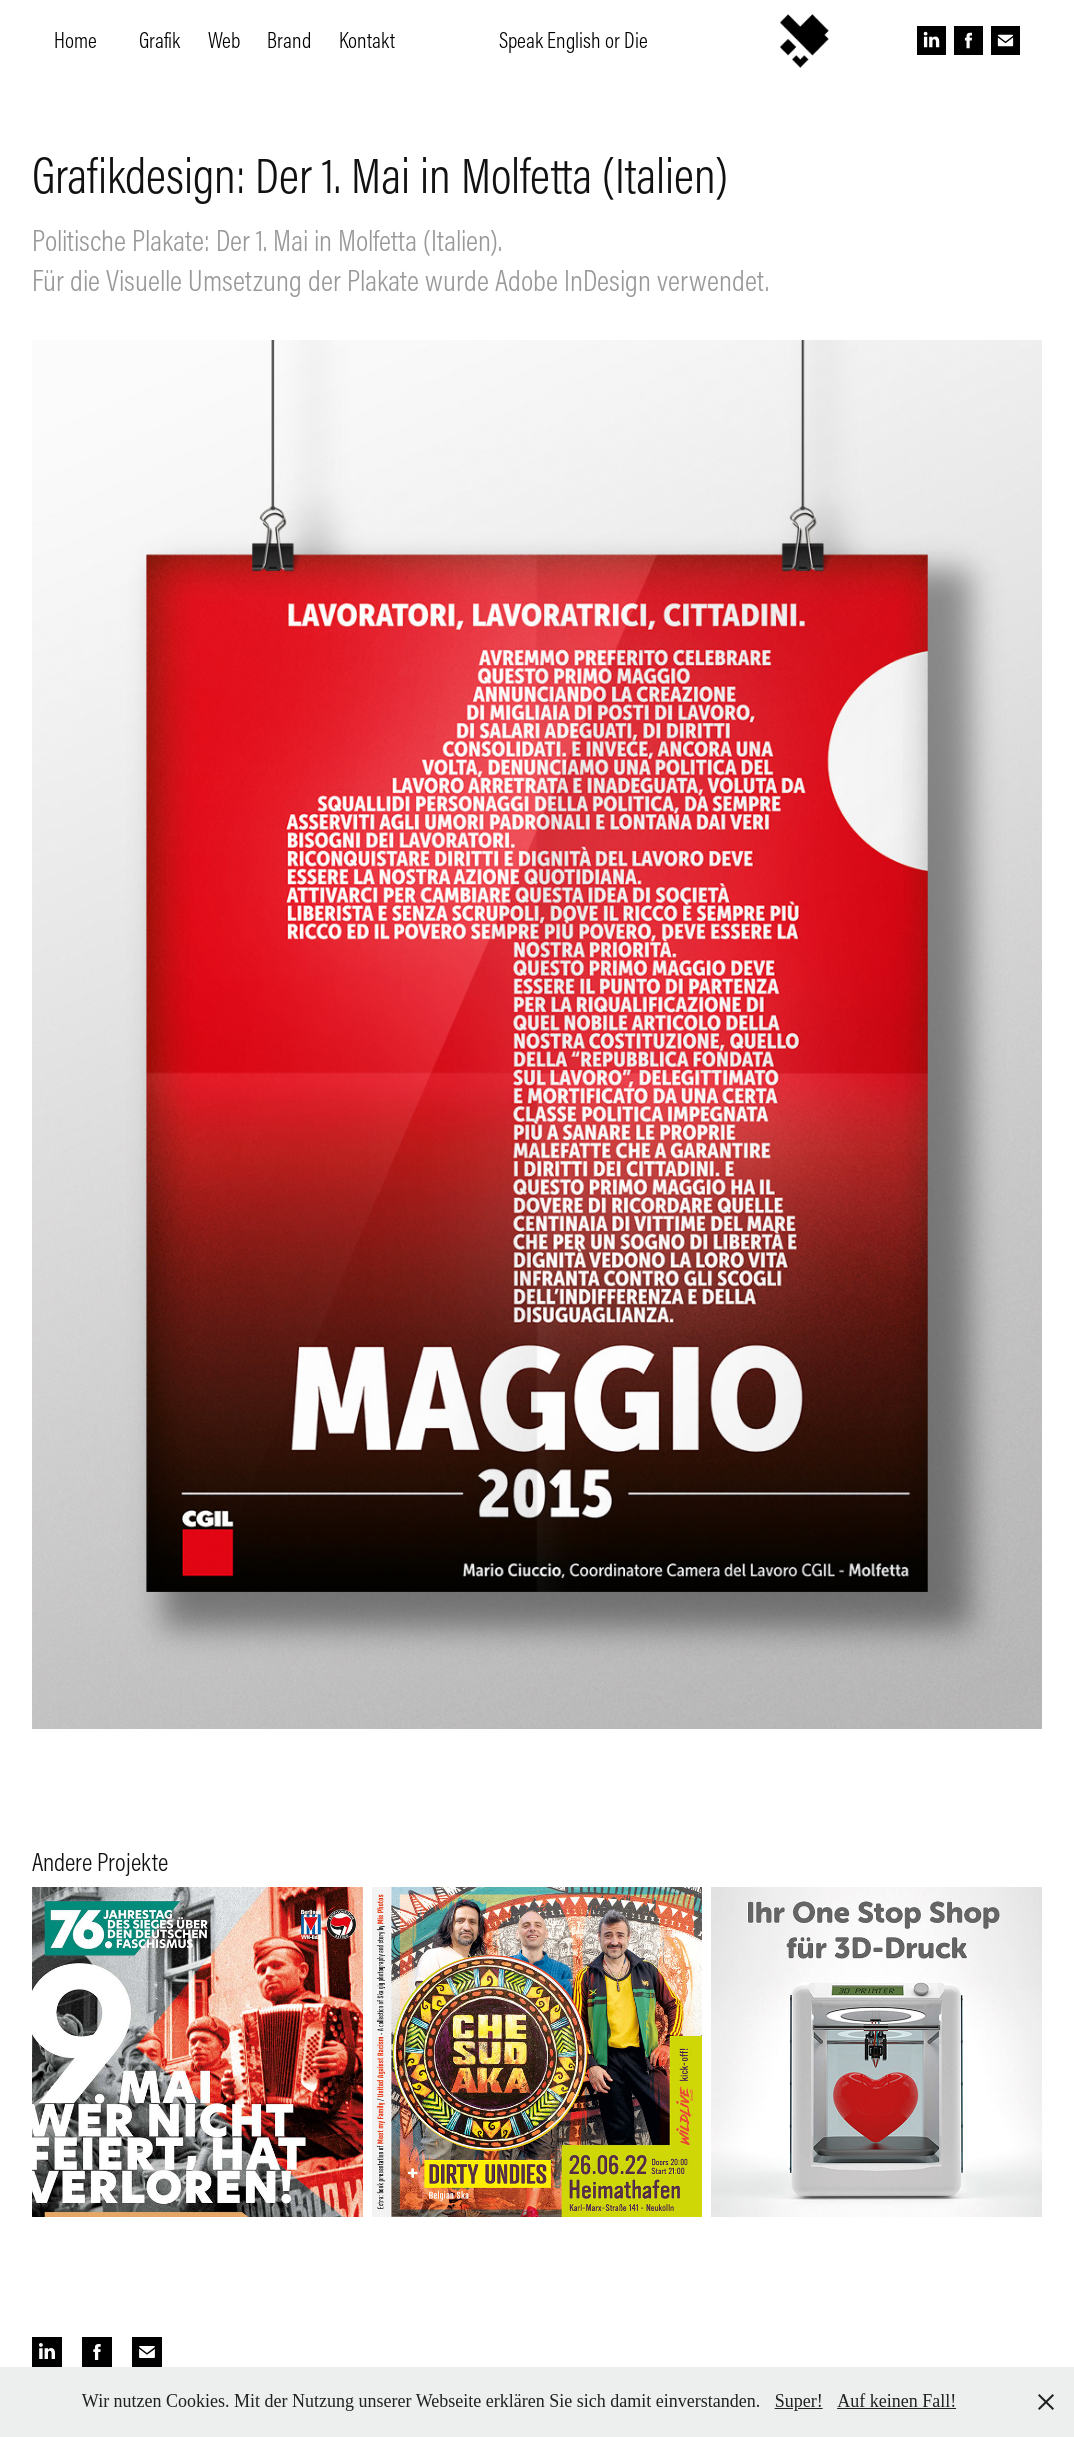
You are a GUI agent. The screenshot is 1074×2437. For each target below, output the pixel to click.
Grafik (159, 40)
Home (75, 40)
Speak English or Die (573, 40)
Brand (289, 40)
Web (224, 40)
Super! (799, 2401)
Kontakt (367, 40)
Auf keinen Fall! (896, 2401)
